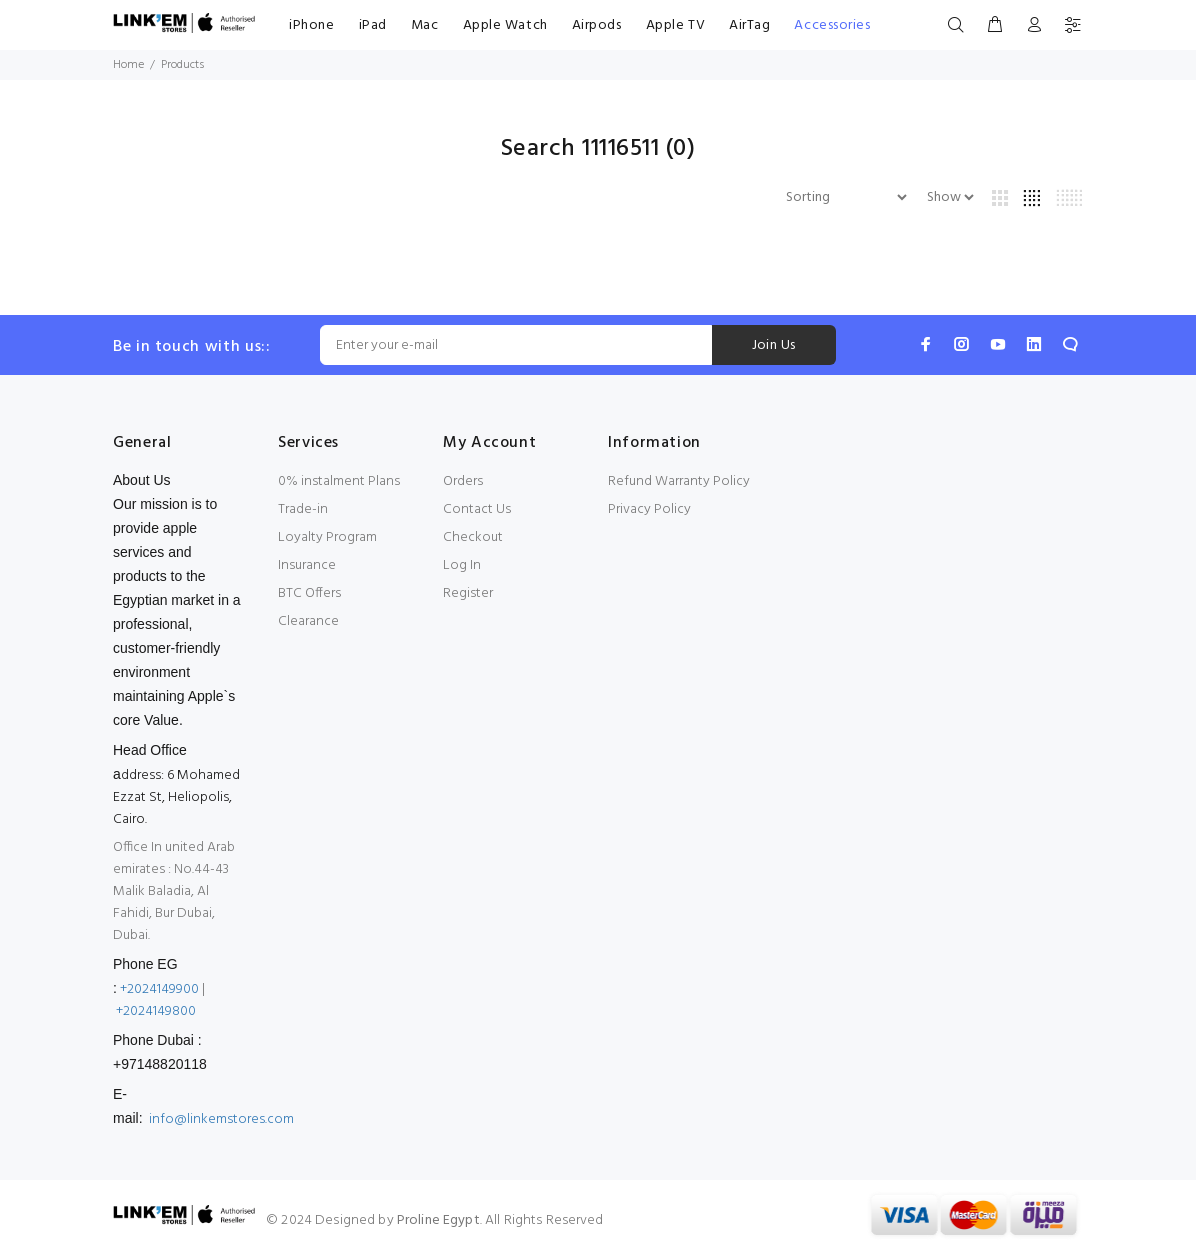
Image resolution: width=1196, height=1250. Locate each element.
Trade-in (303, 509)
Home (128, 65)
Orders (463, 481)
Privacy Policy (649, 509)
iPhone (311, 25)
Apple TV (675, 25)
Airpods (597, 25)
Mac (425, 25)
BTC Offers (309, 593)
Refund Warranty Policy (679, 481)
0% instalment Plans (339, 481)
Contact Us (477, 509)
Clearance (308, 621)
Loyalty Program (327, 537)
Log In (462, 565)
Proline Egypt (438, 1220)
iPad (373, 25)
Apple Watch (505, 25)
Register (468, 593)
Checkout (473, 537)
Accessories (832, 25)
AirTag (749, 25)
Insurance (307, 565)
